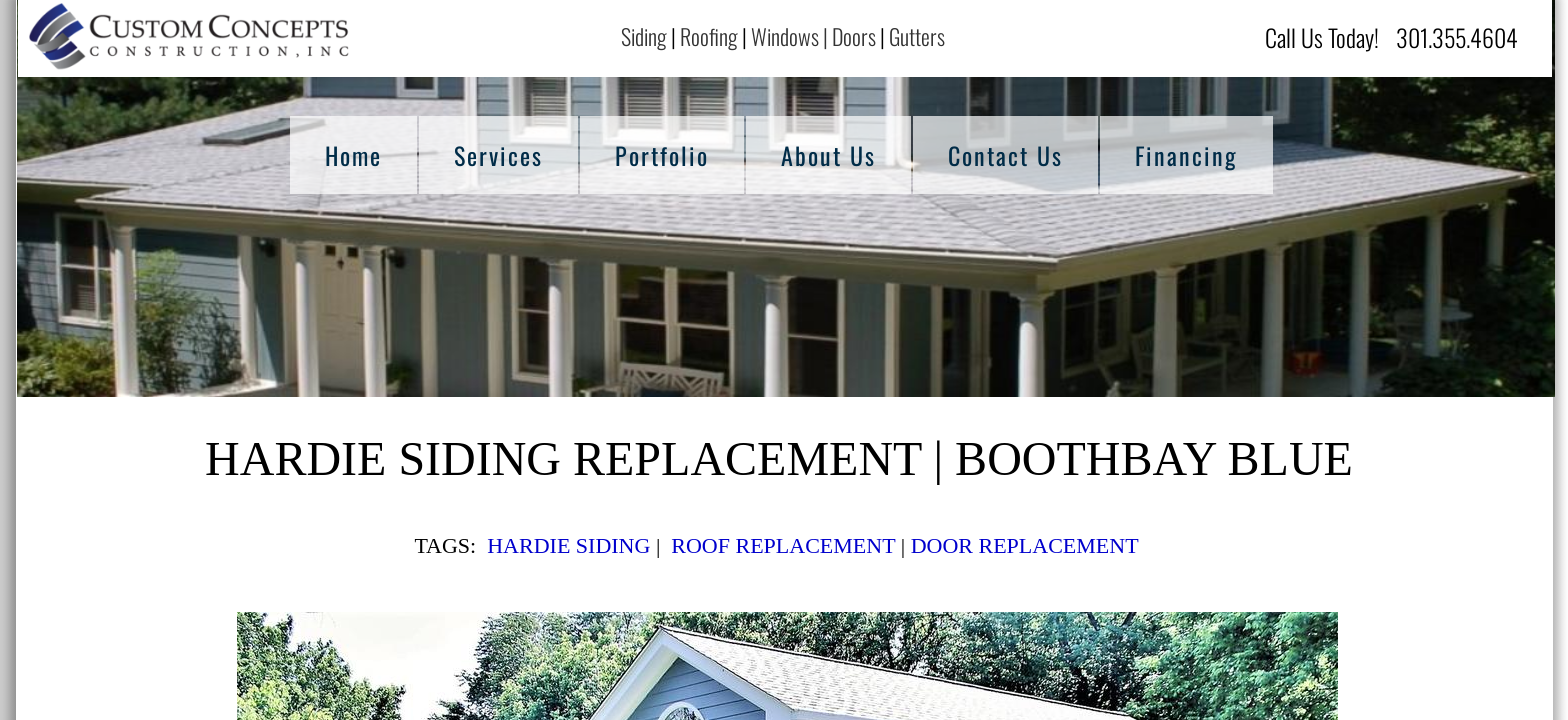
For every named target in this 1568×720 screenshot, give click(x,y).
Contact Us (1005, 155)
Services (498, 155)
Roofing (709, 36)
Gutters (919, 36)
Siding (644, 36)
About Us (828, 155)
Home (353, 155)
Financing (1186, 155)
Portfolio (662, 155)
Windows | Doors (813, 36)
